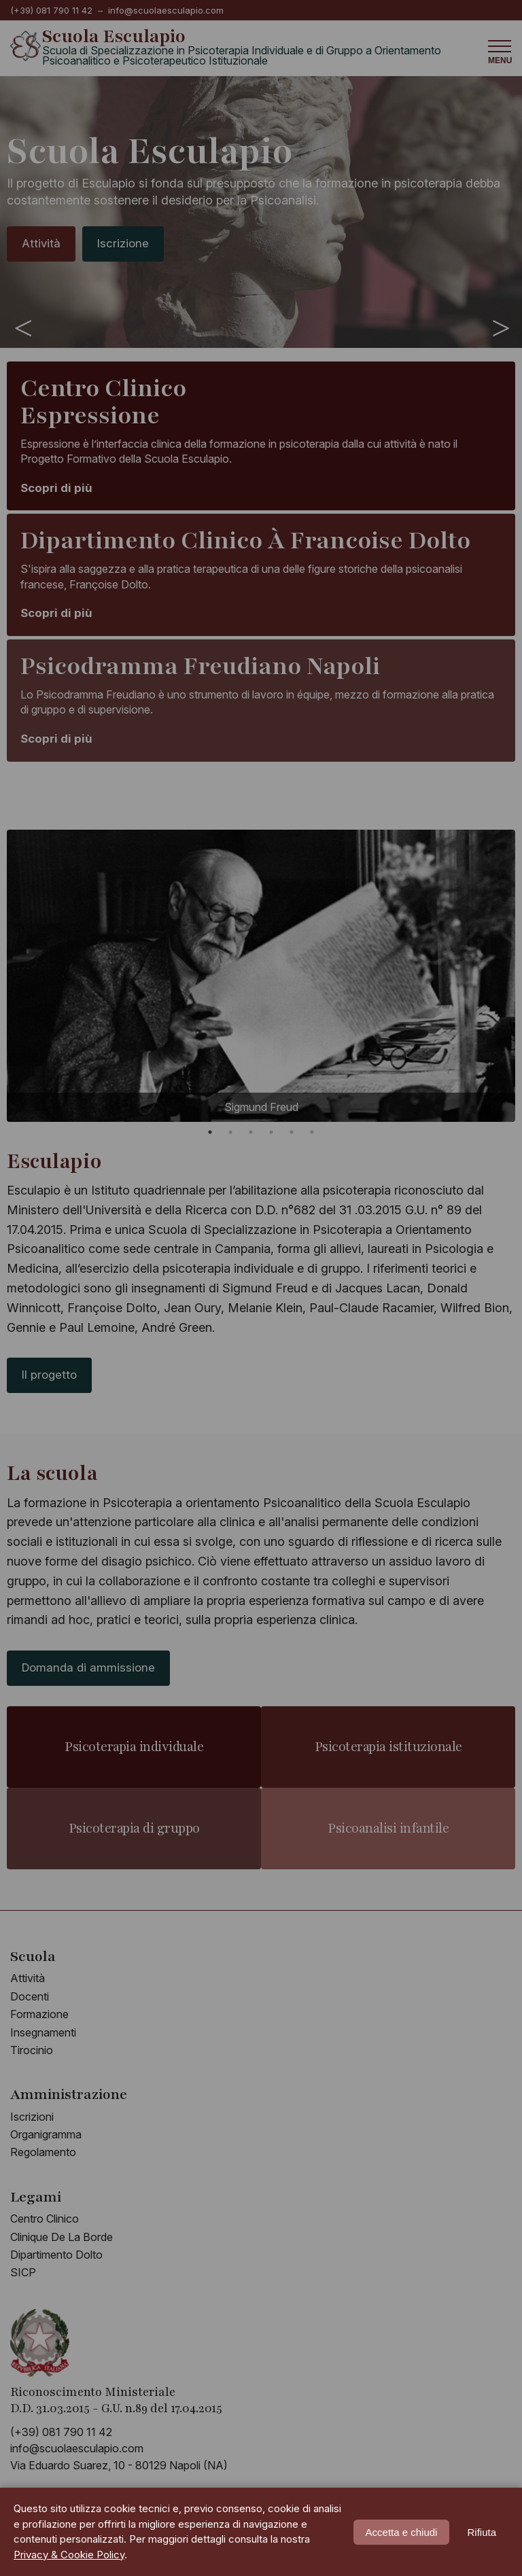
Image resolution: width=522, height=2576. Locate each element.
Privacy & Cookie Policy (69, 2554)
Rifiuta (481, 2532)
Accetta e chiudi (402, 2532)
